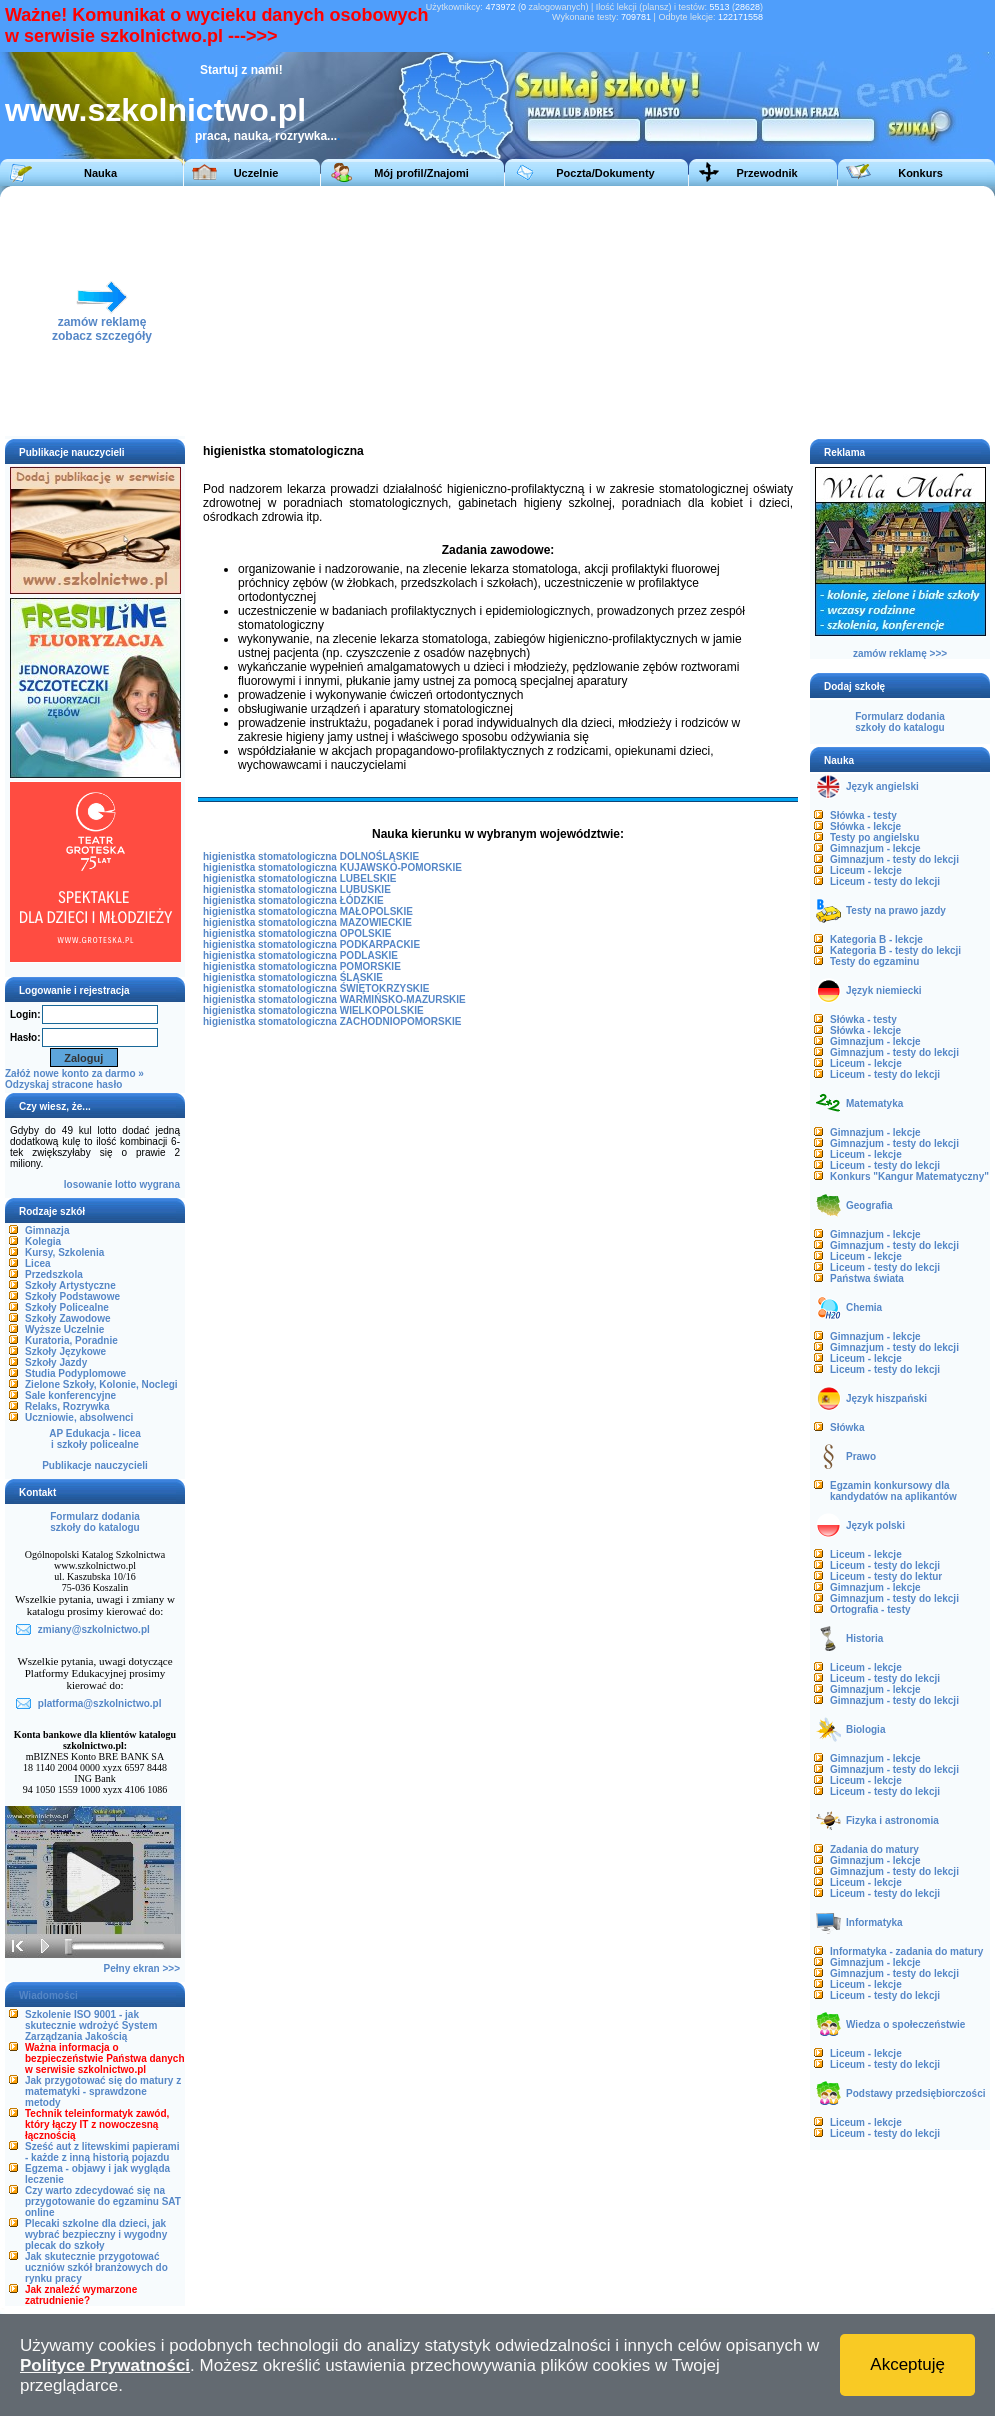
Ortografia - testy (870, 1609)
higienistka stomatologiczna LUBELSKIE (299, 878)
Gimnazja (47, 1230)
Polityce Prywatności (105, 2365)
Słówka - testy (863, 815)
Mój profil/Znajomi (421, 173)
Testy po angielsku (874, 837)
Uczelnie (256, 173)
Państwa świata (867, 1278)
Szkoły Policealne (67, 1307)
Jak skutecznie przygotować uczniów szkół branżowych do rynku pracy (96, 2267)
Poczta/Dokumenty (605, 173)
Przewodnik (766, 173)
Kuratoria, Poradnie (71, 1340)
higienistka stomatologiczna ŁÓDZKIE (293, 900)
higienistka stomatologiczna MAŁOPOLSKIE (308, 911)
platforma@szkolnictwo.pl (100, 1703)
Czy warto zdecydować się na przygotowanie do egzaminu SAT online (103, 2201)
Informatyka (874, 1922)
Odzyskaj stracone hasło (63, 1084)
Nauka (100, 173)
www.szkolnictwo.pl (155, 110)
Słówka (847, 1427)
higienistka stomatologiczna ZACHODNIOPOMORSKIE (332, 1021)
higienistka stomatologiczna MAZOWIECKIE (307, 922)
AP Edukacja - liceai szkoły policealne (95, 1439)
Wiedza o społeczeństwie (905, 2024)
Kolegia (43, 1241)
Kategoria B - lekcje (876, 939)
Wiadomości (48, 1995)
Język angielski (882, 786)
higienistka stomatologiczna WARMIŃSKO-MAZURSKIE (334, 999)
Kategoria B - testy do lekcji (895, 950)
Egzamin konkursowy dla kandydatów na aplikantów (893, 1491)
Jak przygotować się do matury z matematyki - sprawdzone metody (103, 2091)
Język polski (875, 1525)
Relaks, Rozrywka (67, 1406)
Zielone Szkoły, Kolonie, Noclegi (101, 1384)
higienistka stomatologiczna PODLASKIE (300, 955)
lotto (126, 1184)
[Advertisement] (582, 311)
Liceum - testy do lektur (886, 1576)
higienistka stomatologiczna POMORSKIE (302, 966)
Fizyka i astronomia (892, 1820)
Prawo (861, 1456)
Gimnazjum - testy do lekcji (894, 859)
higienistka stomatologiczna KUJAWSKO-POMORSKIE (332, 867)
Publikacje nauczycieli (95, 1465)
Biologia (865, 1729)
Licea (38, 1263)
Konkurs (920, 173)
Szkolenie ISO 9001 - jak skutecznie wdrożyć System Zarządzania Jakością (91, 2025)
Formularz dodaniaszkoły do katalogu (94, 1522)
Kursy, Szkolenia (64, 1252)
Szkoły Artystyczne (70, 1285)
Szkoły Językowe (65, 1351)
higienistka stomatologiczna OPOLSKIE (297, 933)
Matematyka (874, 1103)
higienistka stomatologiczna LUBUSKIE (297, 889)
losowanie (88, 1184)
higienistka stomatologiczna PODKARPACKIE (311, 944)
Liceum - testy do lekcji (885, 881)
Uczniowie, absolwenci (79, 1417)
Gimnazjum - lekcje (875, 848)
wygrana (159, 1184)
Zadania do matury (874, 1849)
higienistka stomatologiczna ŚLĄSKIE (293, 977)
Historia (864, 1638)
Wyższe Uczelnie (64, 1329)
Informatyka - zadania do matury (906, 1951)
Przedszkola (54, 1274)
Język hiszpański (886, 1398)
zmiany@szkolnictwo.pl (94, 1629)
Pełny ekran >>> (142, 1968)
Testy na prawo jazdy (896, 910)
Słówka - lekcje (865, 826)
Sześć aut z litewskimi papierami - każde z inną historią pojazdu (102, 2152)
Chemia (864, 1307)
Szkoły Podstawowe (72, 1296)
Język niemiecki (884, 990)
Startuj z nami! (241, 70)
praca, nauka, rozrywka (261, 136)
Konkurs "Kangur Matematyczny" (909, 1176)
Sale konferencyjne (70, 1395)
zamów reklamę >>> (900, 653)
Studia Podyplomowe (75, 1373)
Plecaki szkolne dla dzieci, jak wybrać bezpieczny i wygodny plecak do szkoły (96, 2234)
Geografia (869, 1205)
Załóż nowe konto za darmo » (74, 1073)
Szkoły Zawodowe (68, 1318)
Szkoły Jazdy (56, 1362)
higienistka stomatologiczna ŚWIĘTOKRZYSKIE (316, 988)
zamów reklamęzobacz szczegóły (102, 323)
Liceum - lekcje (866, 870)
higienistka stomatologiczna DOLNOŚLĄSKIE (311, 856)
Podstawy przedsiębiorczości (916, 2093)
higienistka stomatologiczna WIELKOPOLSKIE (313, 1010)
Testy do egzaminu (874, 961)
